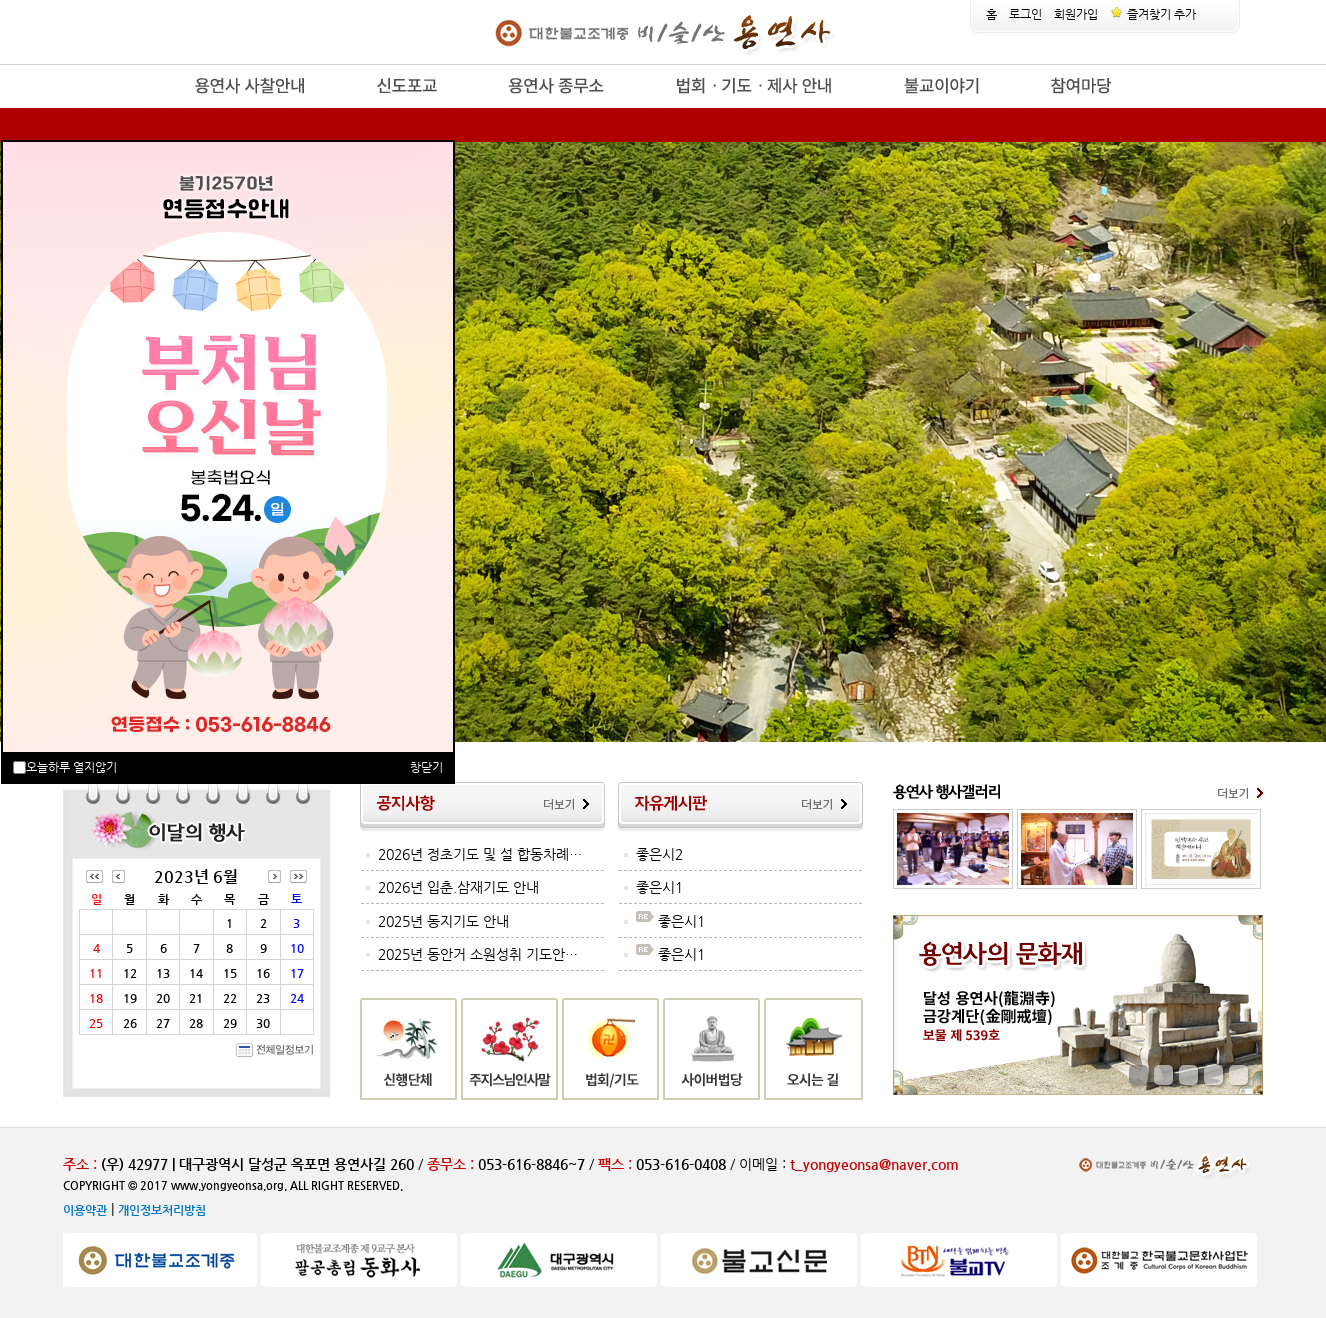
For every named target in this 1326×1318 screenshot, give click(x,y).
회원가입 (1076, 14)
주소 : (80, 1164)
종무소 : (452, 1164)
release (160, 108)
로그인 (1025, 14)
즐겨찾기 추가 (1153, 14)
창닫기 (426, 767)
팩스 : (617, 1164)
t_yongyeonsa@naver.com (874, 1164)
